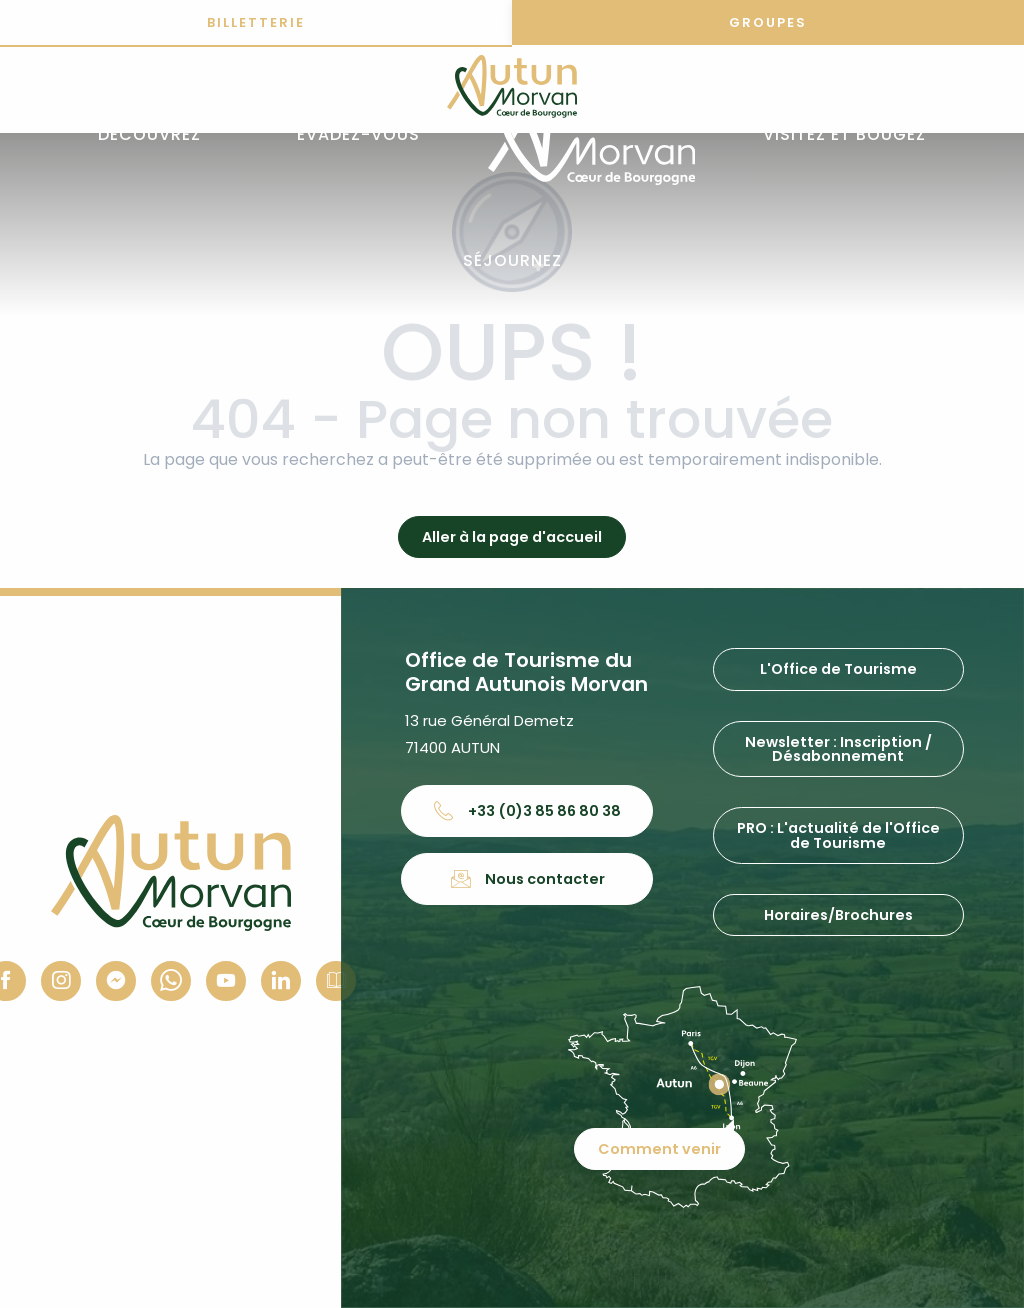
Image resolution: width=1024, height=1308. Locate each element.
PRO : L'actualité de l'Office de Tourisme (838, 835)
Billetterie (256, 22)
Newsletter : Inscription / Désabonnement (838, 749)
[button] (149, 135)
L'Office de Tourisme (838, 669)
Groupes (768, 22)
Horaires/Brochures (838, 915)
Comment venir (659, 1149)
